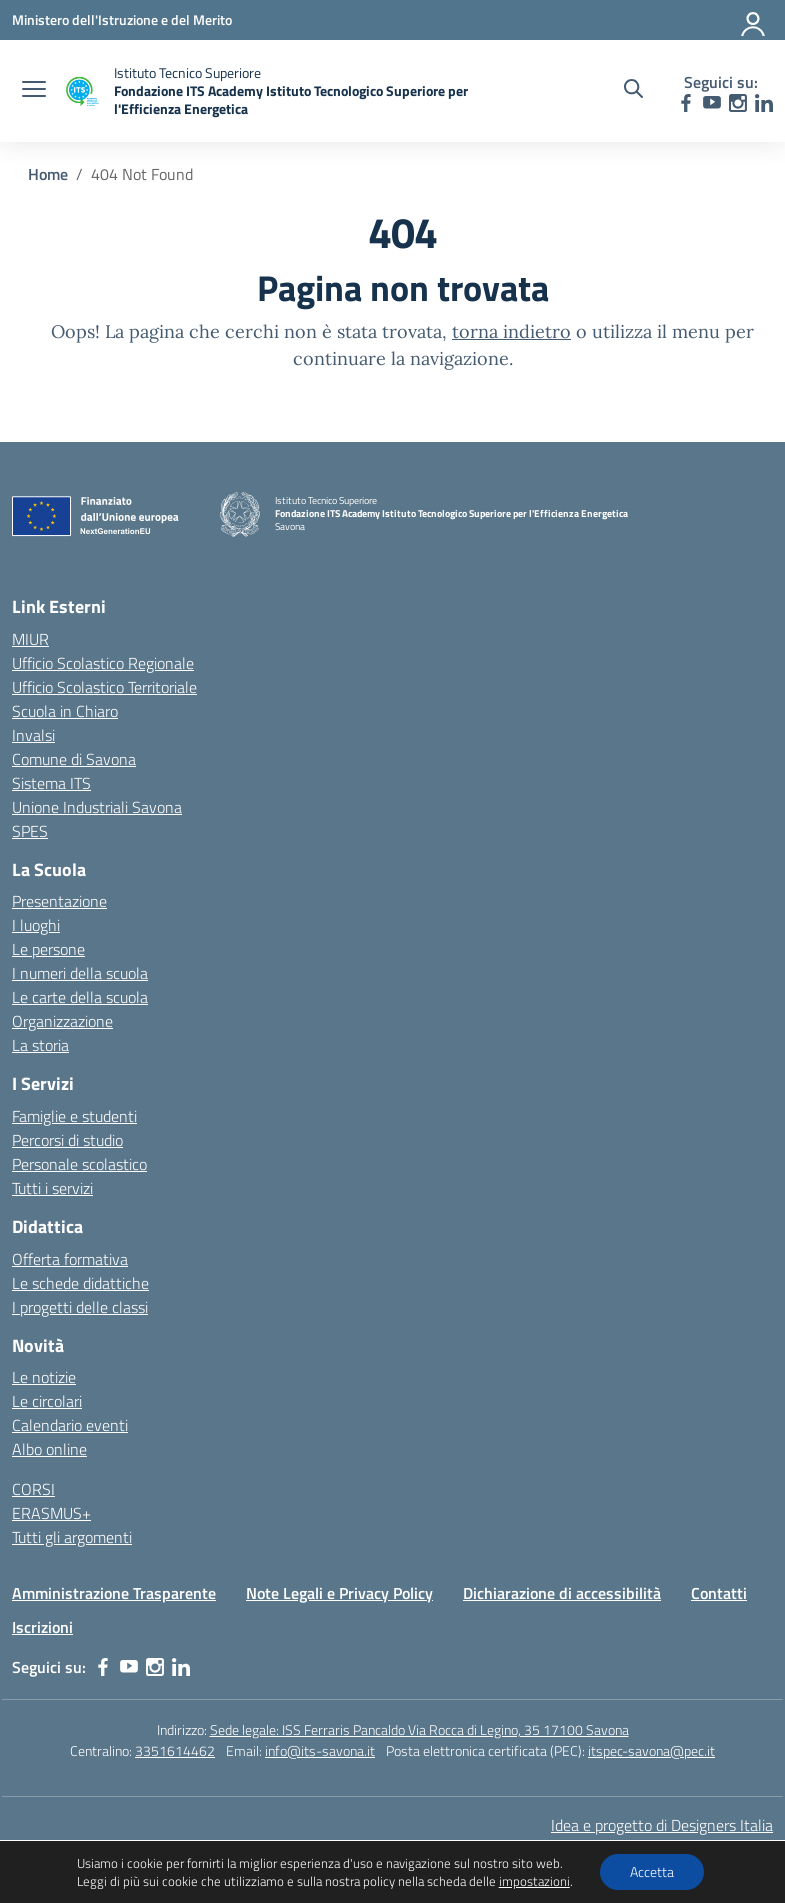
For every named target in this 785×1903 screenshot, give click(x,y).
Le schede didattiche (80, 1283)
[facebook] (686, 103)
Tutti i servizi (52, 1188)
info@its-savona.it (320, 1750)
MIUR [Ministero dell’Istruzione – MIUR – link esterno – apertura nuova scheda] (30, 639)
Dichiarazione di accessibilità (562, 1593)
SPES (30, 831)
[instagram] (738, 103)
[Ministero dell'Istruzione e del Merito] (122, 19)
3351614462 (175, 1750)
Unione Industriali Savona (97, 807)
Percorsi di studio (67, 1140)
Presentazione (59, 901)
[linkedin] (764, 103)
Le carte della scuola (80, 997)
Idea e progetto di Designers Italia (662, 1825)
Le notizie (44, 1377)
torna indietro (511, 331)
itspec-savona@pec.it (651, 1750)
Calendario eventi (70, 1425)
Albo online (49, 1449)
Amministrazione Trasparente (114, 1593)
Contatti (719, 1593)
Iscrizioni (42, 1627)
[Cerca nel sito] (633, 91)
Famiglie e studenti (74, 1116)
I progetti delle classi (80, 1307)
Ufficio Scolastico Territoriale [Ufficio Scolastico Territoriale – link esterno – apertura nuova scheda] (104, 687)
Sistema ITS (51, 783)
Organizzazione (62, 1021)
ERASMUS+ (51, 1513)
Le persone (48, 949)
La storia (40, 1045)
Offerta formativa (70, 1259)
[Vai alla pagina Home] (48, 174)
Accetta (652, 1871)
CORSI (33, 1489)
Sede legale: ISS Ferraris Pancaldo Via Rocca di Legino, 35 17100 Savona (419, 1729)
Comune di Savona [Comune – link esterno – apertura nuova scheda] (74, 759)
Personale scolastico (79, 1164)
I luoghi (36, 925)
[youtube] (712, 103)
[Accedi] (754, 20)
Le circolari (47, 1401)
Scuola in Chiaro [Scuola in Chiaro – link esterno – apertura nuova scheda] (65, 711)
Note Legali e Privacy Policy (339, 1593)
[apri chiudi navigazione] (34, 91)
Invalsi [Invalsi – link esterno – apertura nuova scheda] (33, 735)
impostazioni (534, 1881)
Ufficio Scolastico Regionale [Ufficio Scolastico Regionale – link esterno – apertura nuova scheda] (103, 663)
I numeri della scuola (80, 973)
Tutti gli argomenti (72, 1537)
